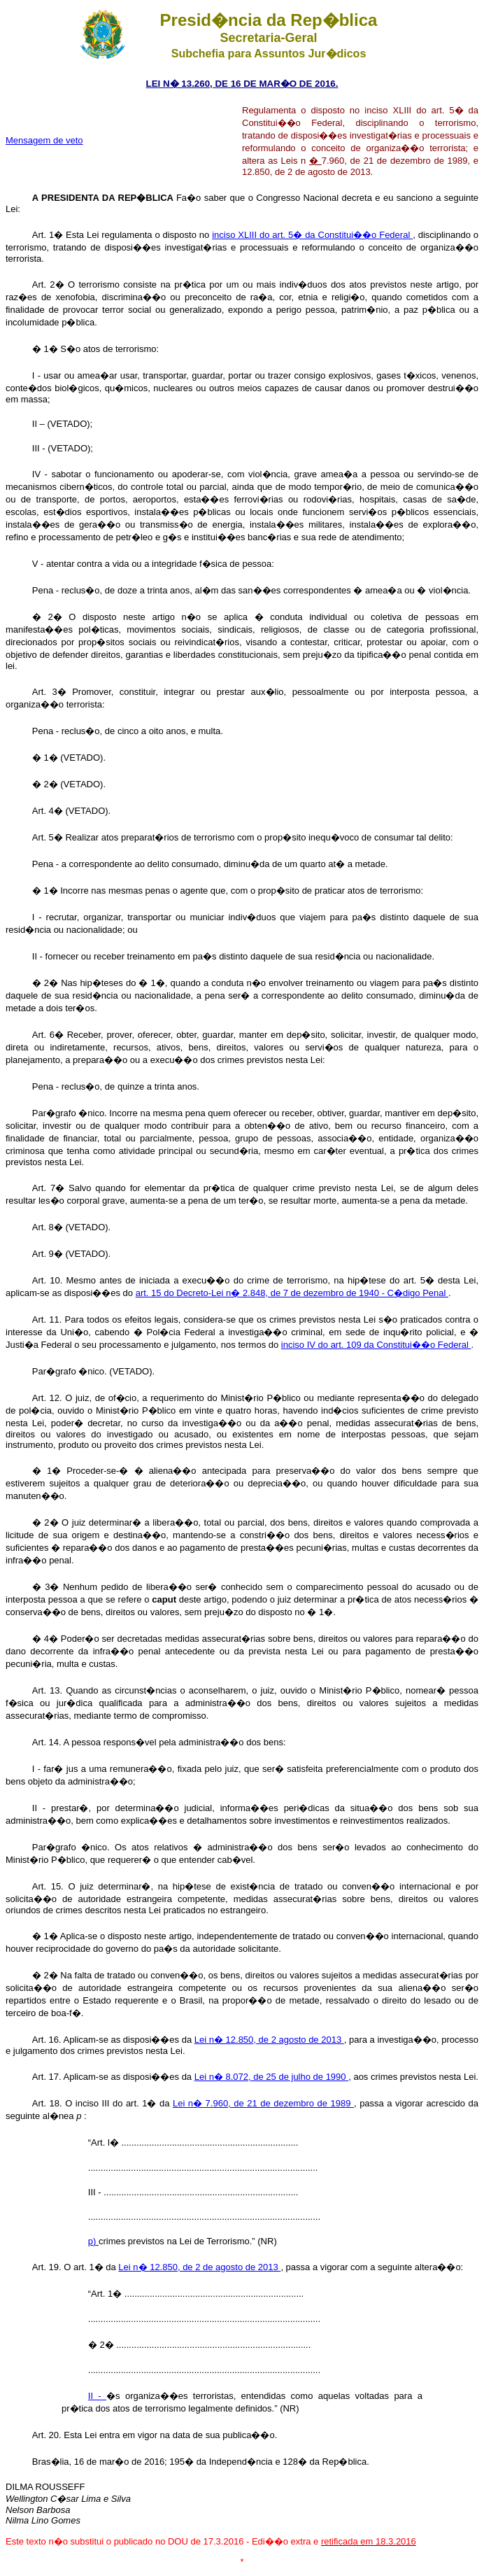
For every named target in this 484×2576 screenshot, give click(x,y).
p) (93, 2241)
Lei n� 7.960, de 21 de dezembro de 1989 (263, 2103)
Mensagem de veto (44, 140)
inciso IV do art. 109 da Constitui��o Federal (376, 1344)
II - (97, 2396)
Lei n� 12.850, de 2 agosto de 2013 (269, 2039)
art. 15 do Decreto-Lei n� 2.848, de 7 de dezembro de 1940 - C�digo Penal (292, 1293)
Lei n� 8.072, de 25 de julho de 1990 (271, 2076)
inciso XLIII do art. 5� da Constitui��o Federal (312, 235)
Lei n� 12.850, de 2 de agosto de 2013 (199, 2267)
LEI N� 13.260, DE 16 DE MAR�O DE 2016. (242, 83)
